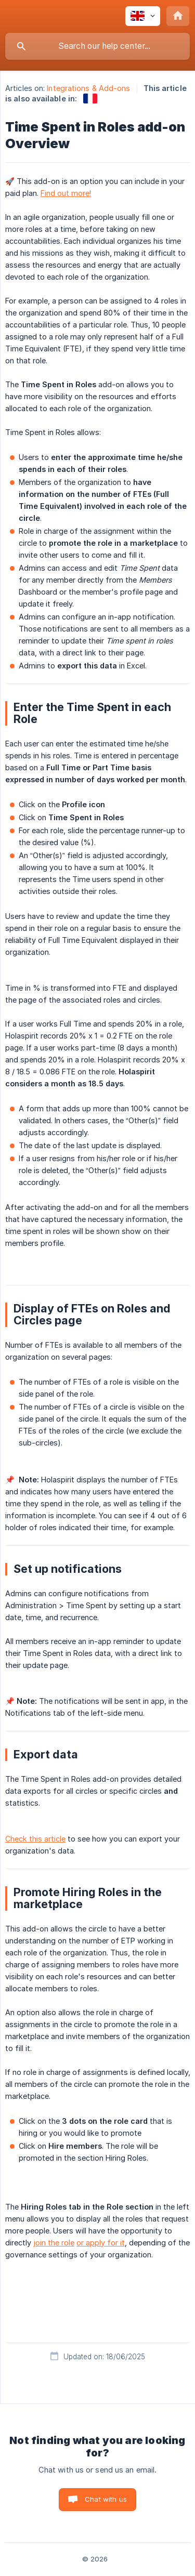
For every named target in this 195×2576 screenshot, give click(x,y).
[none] (142, 16)
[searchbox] (97, 46)
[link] (90, 98)
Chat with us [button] (106, 2499)
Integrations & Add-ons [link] (88, 88)
